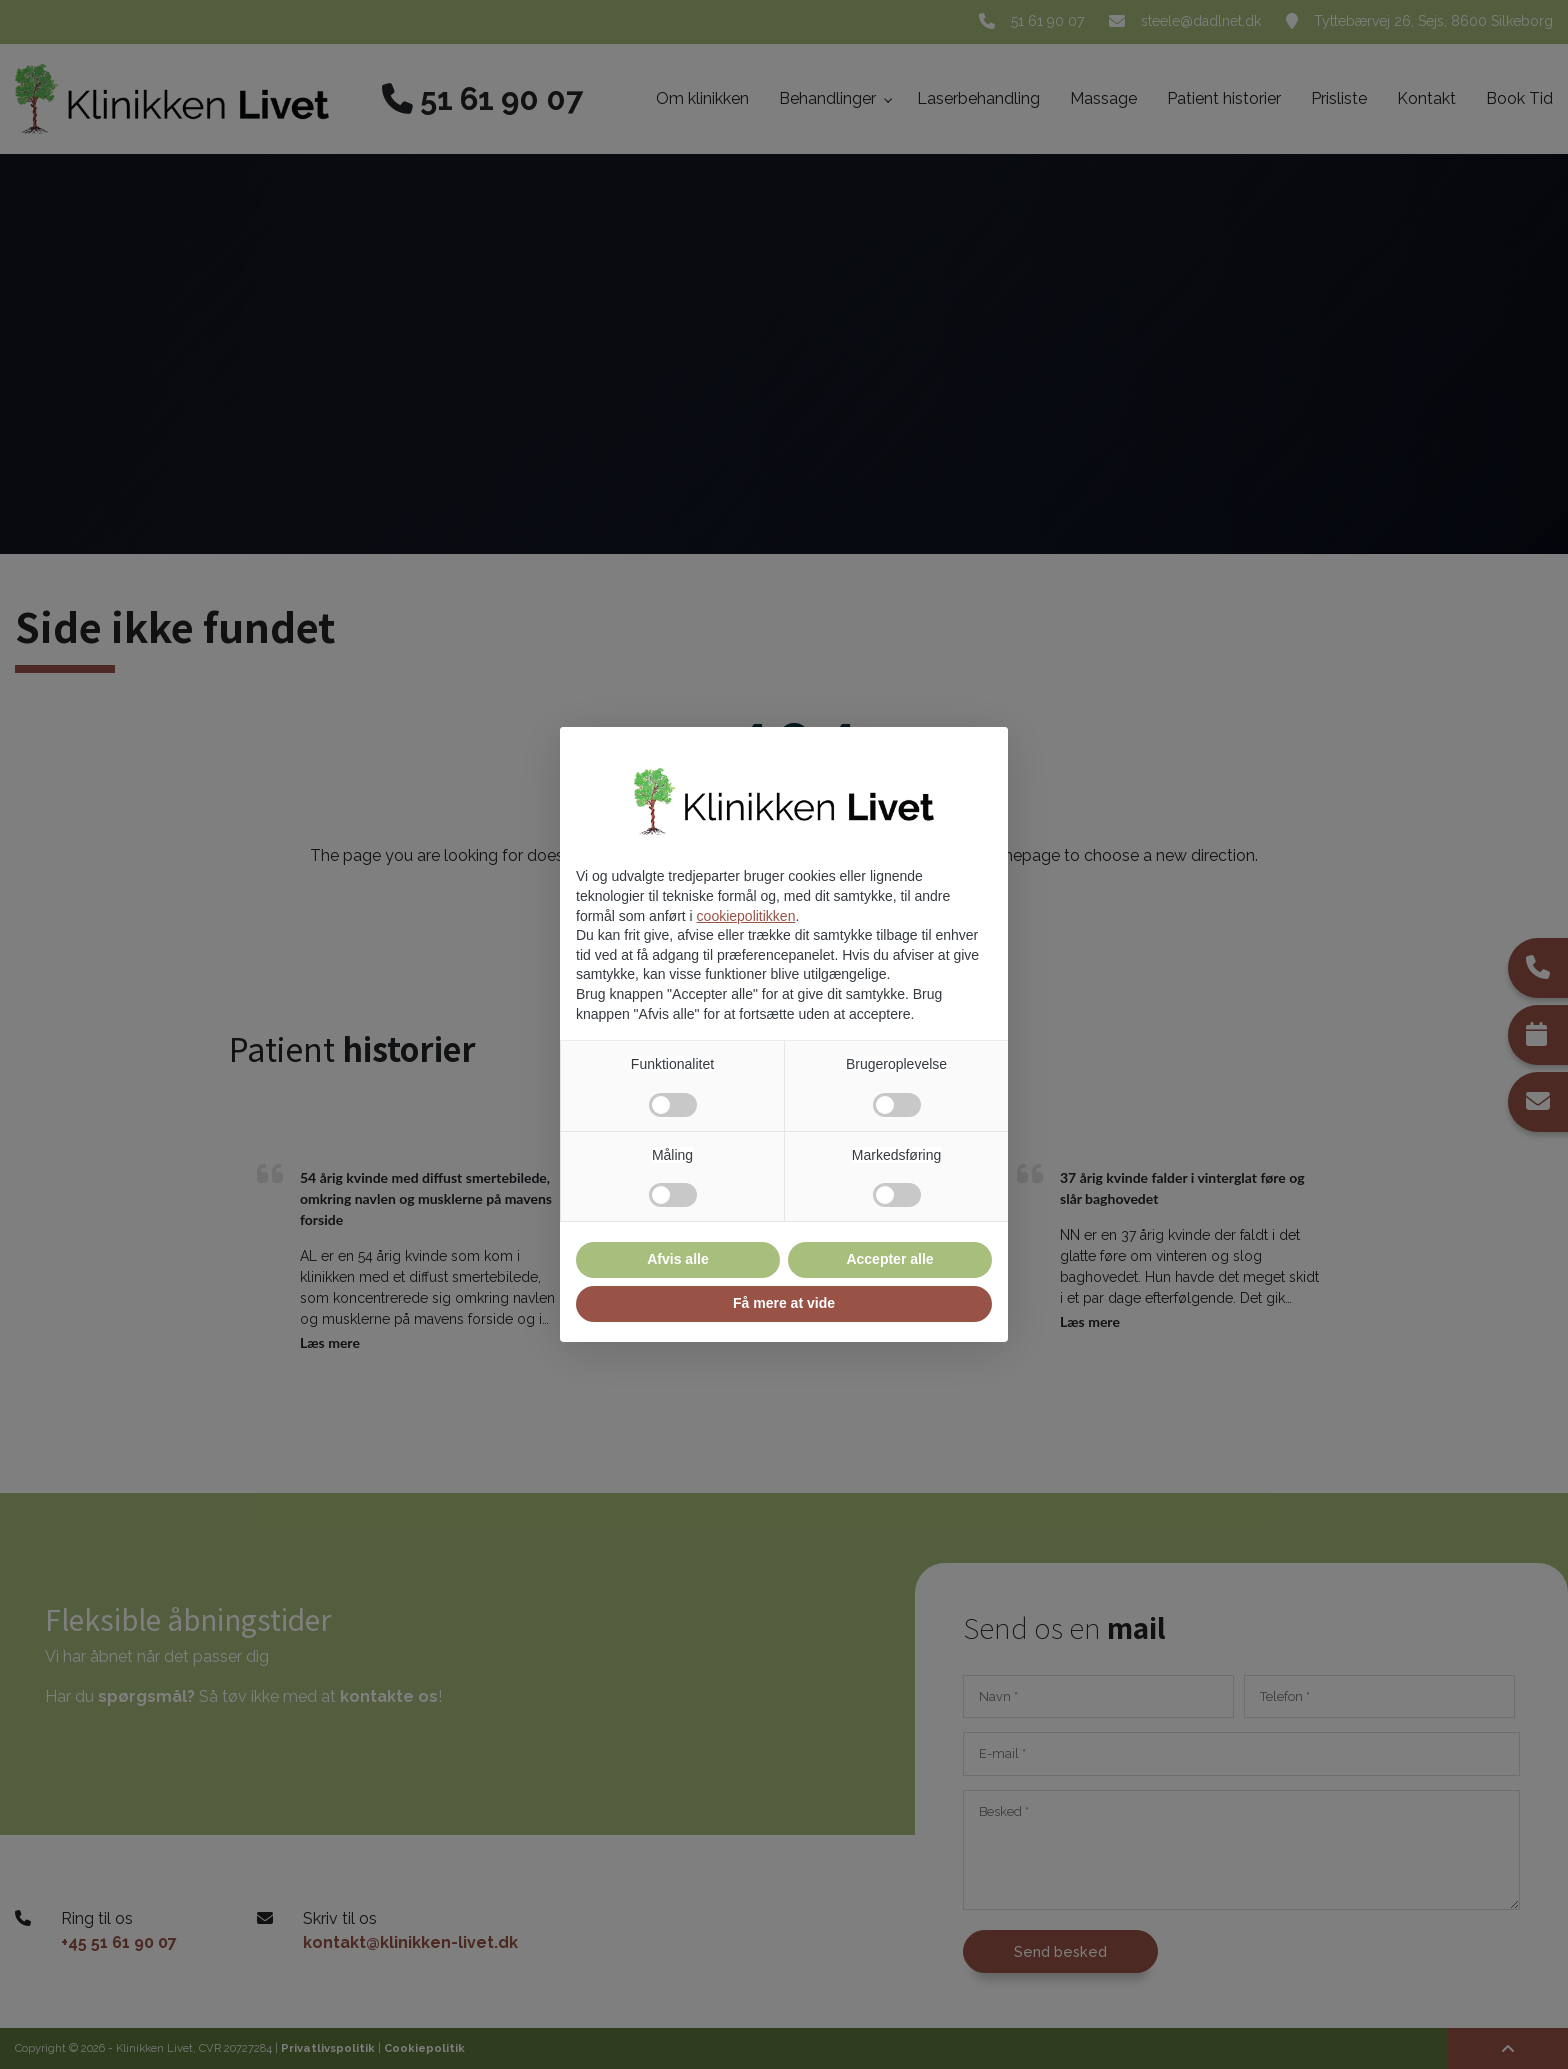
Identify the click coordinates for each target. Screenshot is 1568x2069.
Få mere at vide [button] (784, 1303)
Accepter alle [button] (889, 1259)
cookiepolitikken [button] (746, 916)
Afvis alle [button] (677, 1259)
